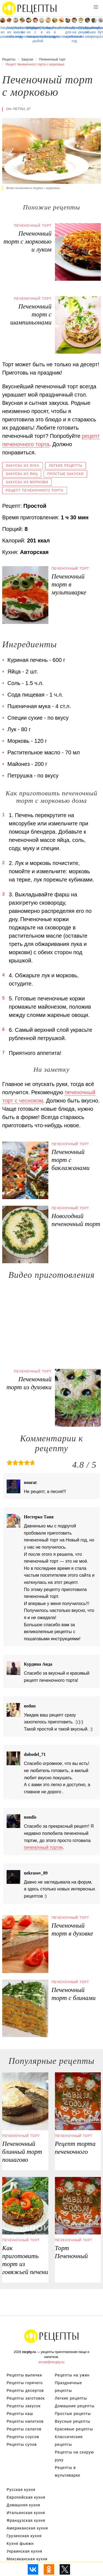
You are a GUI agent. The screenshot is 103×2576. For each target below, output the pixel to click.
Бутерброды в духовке (22, 32)
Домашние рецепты (75, 2406)
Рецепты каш (20, 2413)
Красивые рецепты (74, 2429)
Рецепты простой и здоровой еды (29, 8)
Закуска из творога (94, 32)
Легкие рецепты (65, 466)
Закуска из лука (22, 466)
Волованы (61, 28)
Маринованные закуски (15, 30)
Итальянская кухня (26, 2512)
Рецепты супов (22, 2444)
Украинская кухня (24, 2551)
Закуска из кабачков (9, 32)
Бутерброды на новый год (74, 34)
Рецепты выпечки (24, 2375)
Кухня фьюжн (20, 2543)
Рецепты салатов (24, 2429)
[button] (96, 7)
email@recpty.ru (52, 2362)
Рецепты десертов (25, 2390)
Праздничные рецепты (80, 30)
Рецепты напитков (25, 2421)
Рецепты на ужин (72, 2375)
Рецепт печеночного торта (34, 490)
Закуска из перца (48, 32)
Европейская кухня (26, 2497)
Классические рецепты (69, 2441)
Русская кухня (21, 2489)
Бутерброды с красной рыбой (35, 34)
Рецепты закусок (24, 2406)
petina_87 (21, 109)
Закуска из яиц (22, 474)
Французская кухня (26, 2520)
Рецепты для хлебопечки (68, 32)
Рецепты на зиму (87, 32)
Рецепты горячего (25, 2383)
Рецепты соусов (23, 2437)
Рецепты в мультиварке (54, 32)
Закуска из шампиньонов (2, 32)
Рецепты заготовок (26, 2398)
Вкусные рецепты (72, 2421)
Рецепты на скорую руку (74, 2456)
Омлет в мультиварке (41, 32)
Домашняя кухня (23, 2505)
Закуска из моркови (27, 482)
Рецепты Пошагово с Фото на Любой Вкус (51, 2336)
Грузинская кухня (24, 2536)
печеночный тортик (43, 1847)
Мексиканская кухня (27, 2559)
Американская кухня (27, 2528)
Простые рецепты (73, 2413)
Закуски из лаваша (28, 32)
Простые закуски (65, 474)
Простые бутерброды (100, 30)
